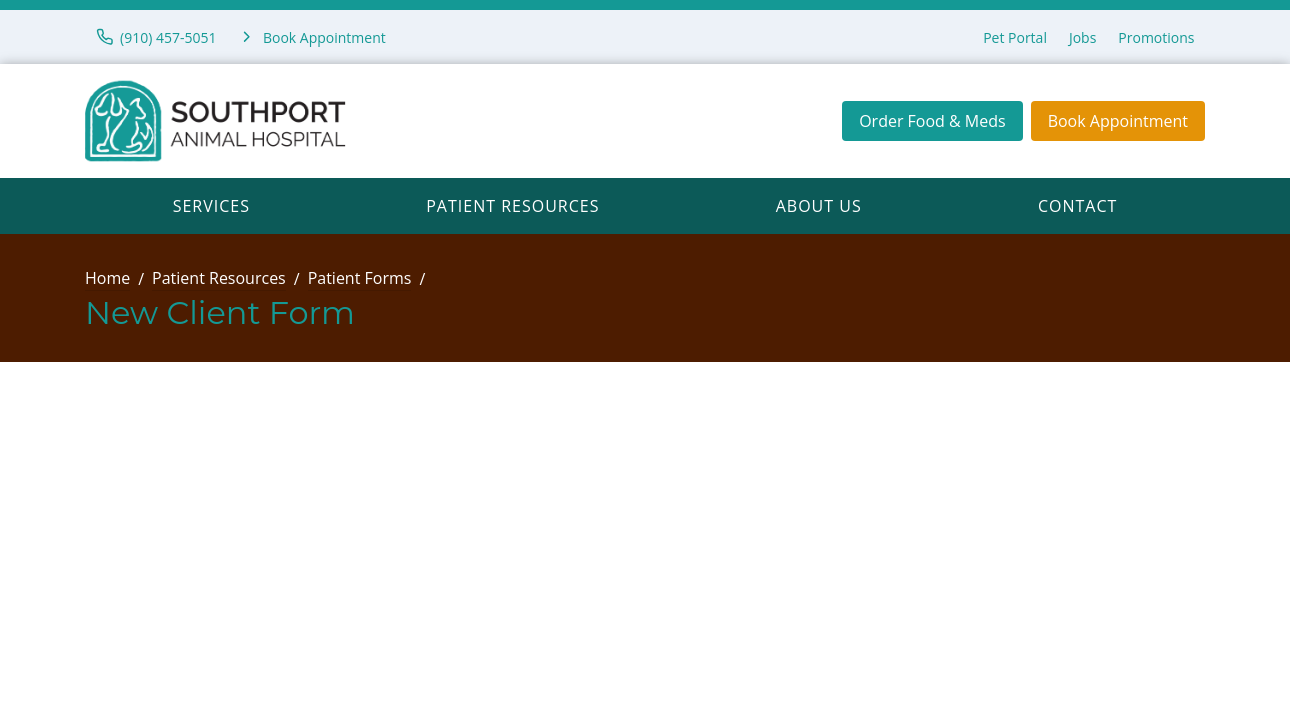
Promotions (1156, 37)
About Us (819, 206)
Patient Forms (360, 278)
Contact (1077, 206)
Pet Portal (1015, 37)
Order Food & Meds (932, 121)
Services (211, 206)
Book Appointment (1118, 121)
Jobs (1082, 37)
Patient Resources (512, 206)
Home (107, 278)
